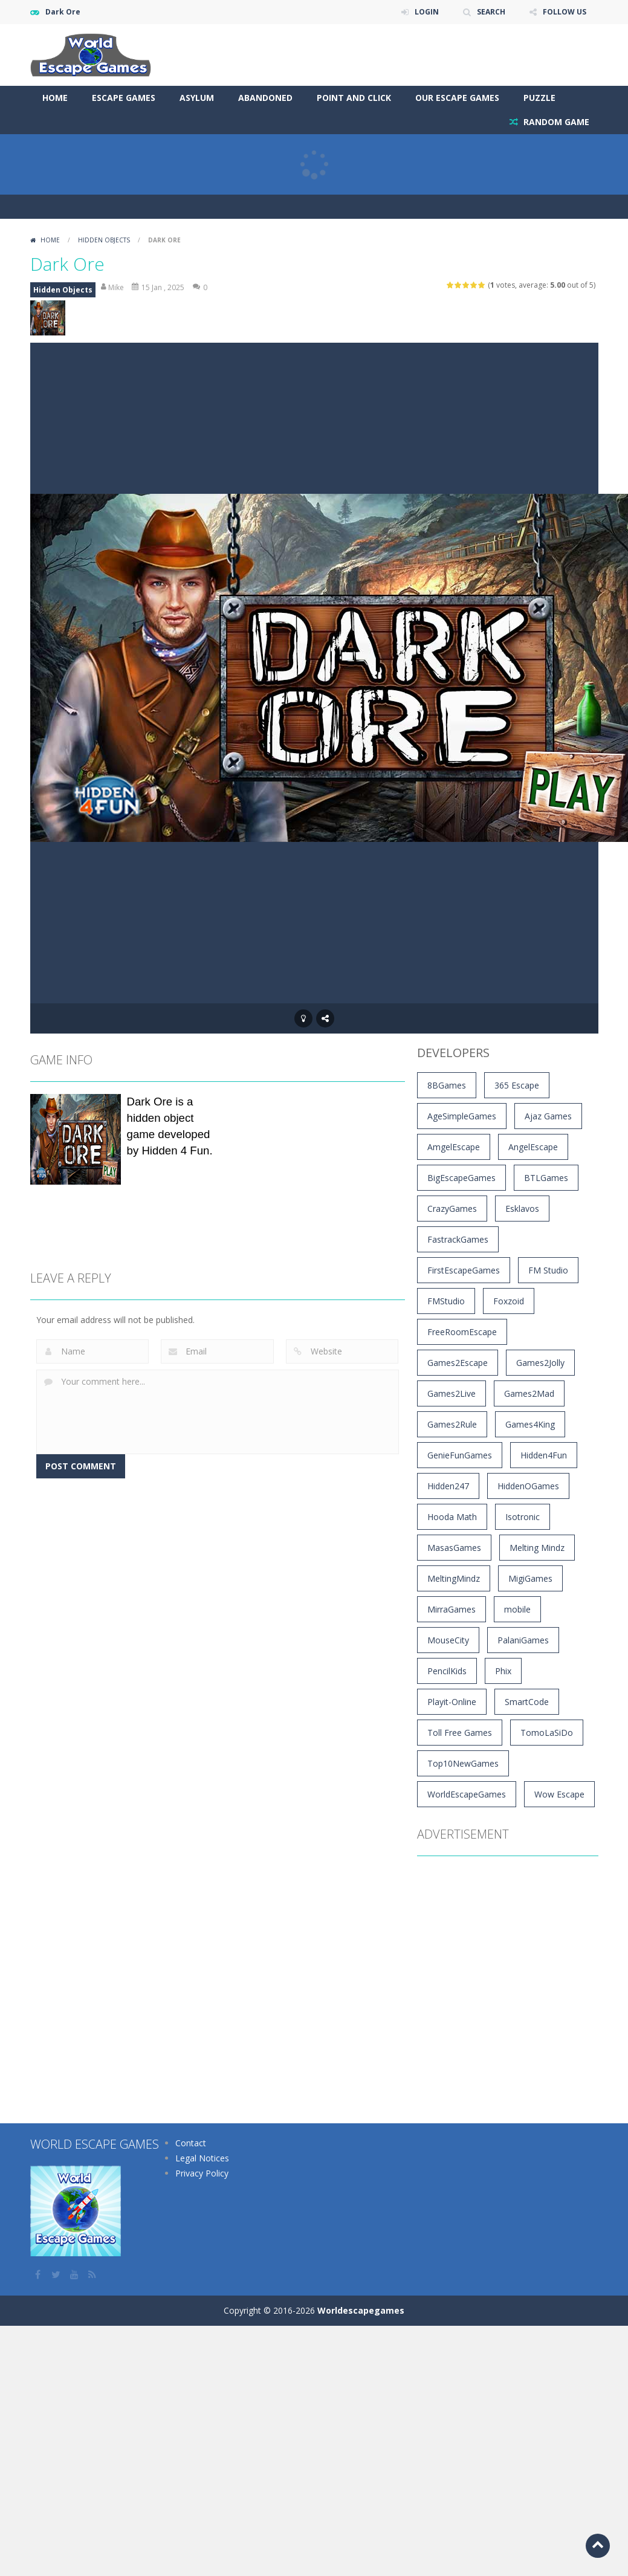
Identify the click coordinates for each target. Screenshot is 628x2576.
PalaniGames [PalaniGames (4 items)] (523, 1640)
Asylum (197, 97)
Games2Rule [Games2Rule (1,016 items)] (452, 1424)
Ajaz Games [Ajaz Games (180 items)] (548, 1116)
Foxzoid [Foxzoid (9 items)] (508, 1301)
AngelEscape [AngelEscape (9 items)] (533, 1147)
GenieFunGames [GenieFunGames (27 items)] (459, 1455)
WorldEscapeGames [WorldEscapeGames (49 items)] (466, 1794)
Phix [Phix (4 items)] (503, 1671)
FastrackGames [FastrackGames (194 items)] (457, 1239)
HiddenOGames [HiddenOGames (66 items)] (528, 1486)
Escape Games (123, 97)
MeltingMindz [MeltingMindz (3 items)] (453, 1578)
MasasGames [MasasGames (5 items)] (454, 1547)
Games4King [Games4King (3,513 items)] (530, 1424)
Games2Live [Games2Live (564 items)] (451, 1393)
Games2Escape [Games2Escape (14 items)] (457, 1362)
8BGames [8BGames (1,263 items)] (446, 1085)
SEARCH (491, 12)
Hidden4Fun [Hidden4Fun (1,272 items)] (543, 1455)
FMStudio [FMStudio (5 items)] (446, 1301)
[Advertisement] (267, 48)
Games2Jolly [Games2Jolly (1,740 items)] (540, 1362)
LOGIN (427, 12)
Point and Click (354, 97)
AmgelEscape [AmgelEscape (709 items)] (453, 1147)
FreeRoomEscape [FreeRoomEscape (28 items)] (462, 1332)
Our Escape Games (457, 97)
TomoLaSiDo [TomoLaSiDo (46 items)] (546, 1732)
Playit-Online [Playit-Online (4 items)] (451, 1701)
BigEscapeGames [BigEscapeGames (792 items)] (461, 1177)
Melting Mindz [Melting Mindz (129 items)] (537, 1547)
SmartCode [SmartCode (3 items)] (527, 1701)
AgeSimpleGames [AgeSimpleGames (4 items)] (461, 1116)
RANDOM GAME (555, 122)
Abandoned (265, 97)
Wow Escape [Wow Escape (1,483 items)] (559, 1794)
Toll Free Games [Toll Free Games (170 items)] (459, 1732)
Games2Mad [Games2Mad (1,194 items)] (529, 1393)
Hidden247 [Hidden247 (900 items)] (448, 1486)
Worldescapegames (360, 2310)
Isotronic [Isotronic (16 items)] (522, 1517)
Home (55, 97)
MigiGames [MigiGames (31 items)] (530, 1578)
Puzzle (539, 97)
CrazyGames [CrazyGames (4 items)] (452, 1208)
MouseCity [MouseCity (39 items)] (448, 1640)
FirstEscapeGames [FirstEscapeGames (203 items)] (463, 1270)
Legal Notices (202, 2158)
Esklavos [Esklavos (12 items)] (522, 1208)
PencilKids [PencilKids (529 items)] (447, 1671)
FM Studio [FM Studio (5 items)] (548, 1270)
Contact (190, 2143)
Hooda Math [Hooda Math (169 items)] (452, 1517)
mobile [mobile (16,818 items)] (517, 1609)
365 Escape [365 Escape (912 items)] (516, 1085)
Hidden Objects (104, 240)
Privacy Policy (201, 2173)
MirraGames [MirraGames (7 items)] (451, 1609)
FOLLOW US (564, 12)
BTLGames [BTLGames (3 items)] (546, 1177)
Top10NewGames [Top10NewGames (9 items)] (463, 1763)
